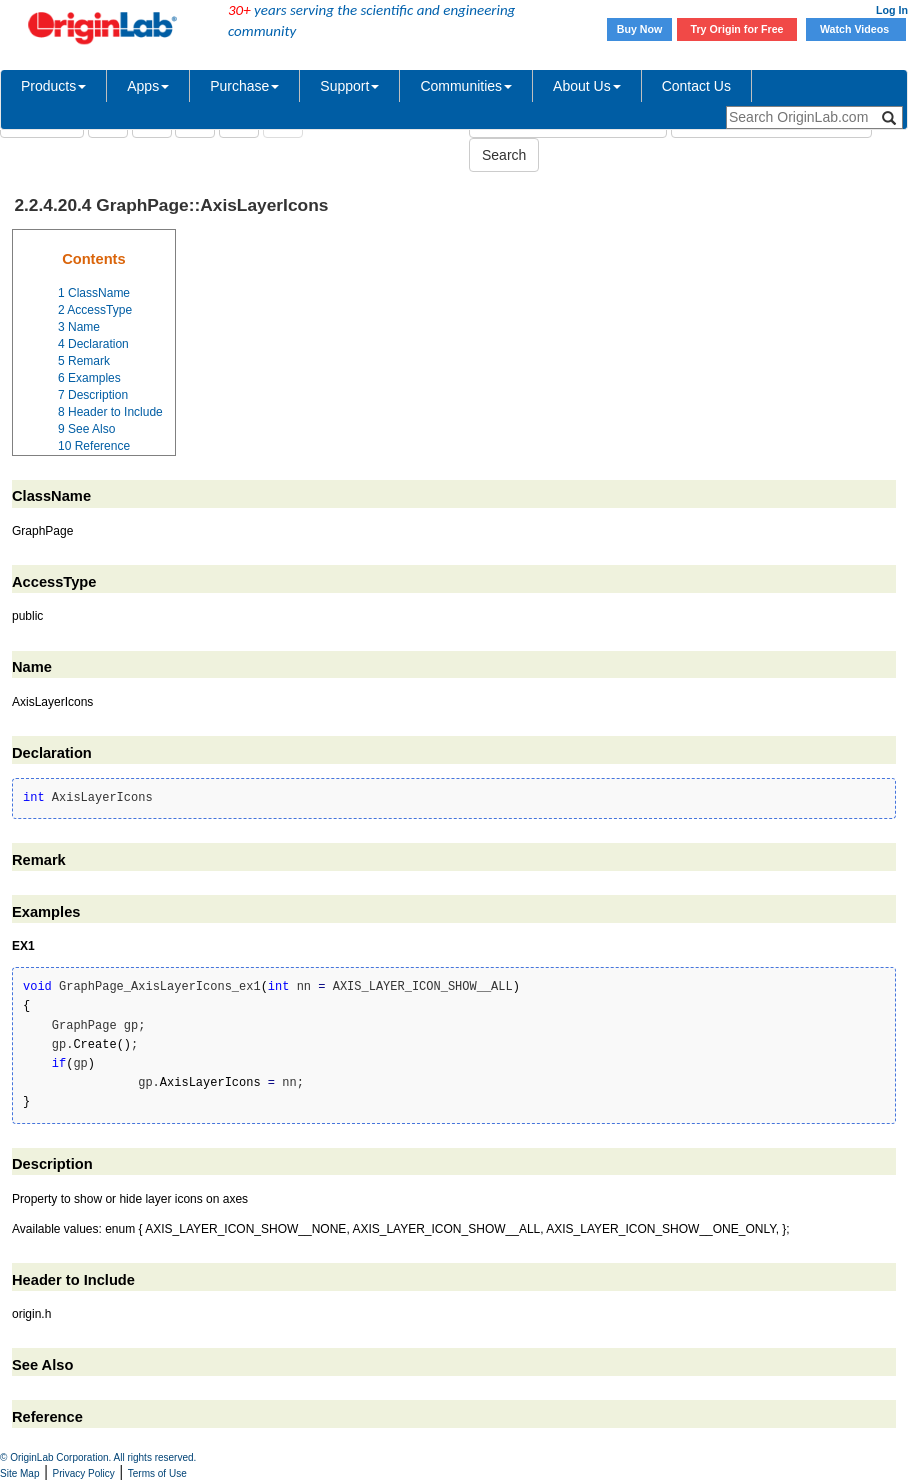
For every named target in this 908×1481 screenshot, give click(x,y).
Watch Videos (856, 29)
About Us (587, 86)
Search (504, 155)
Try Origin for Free (737, 29)
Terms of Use (157, 1473)
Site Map (19, 1473)
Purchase (244, 86)
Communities (466, 86)
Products (53, 86)
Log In (892, 10)
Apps (148, 86)
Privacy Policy (84, 1473)
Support (349, 86)
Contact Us (696, 86)
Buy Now (640, 29)
